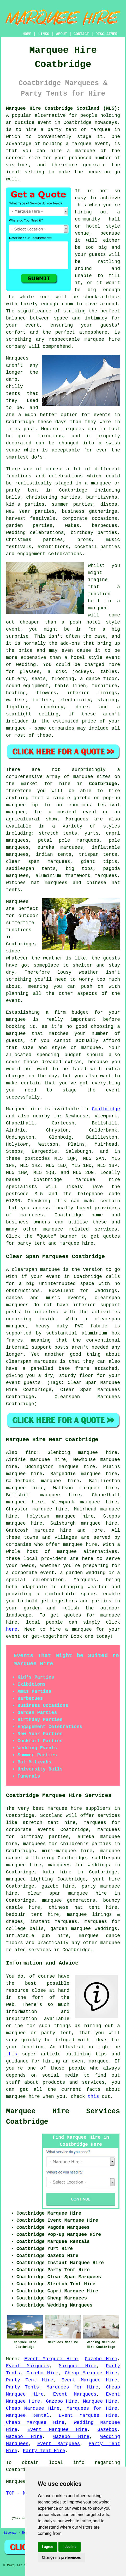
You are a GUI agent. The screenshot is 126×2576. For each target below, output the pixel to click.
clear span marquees (38, 861)
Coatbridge (103, 783)
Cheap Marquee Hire (91, 2373)
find (31, 1452)
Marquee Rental (27, 2415)
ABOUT (61, 34)
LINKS (43, 34)
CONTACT (81, 34)
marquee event (90, 143)
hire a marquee (72, 150)
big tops (79, 868)
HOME (27, 34)
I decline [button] (69, 2547)
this (11, 2054)
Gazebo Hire (101, 2359)
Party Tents (22, 2387)
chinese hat (103, 882)
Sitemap (9, 2533)
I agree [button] (47, 2547)
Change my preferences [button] (61, 2557)
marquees (31, 1215)
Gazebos (107, 2429)
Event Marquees (27, 2366)
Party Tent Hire (29, 2380)
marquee (98, 608)
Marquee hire (23, 1109)
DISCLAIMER (106, 34)
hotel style (86, 657)
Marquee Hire (77, 2366)
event (13, 1000)
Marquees (77, 819)
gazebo (82, 798)
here (11, 1629)
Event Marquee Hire (51, 2359)
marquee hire (97, 1179)
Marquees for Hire (72, 2387)
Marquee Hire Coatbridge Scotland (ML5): (63, 108)
